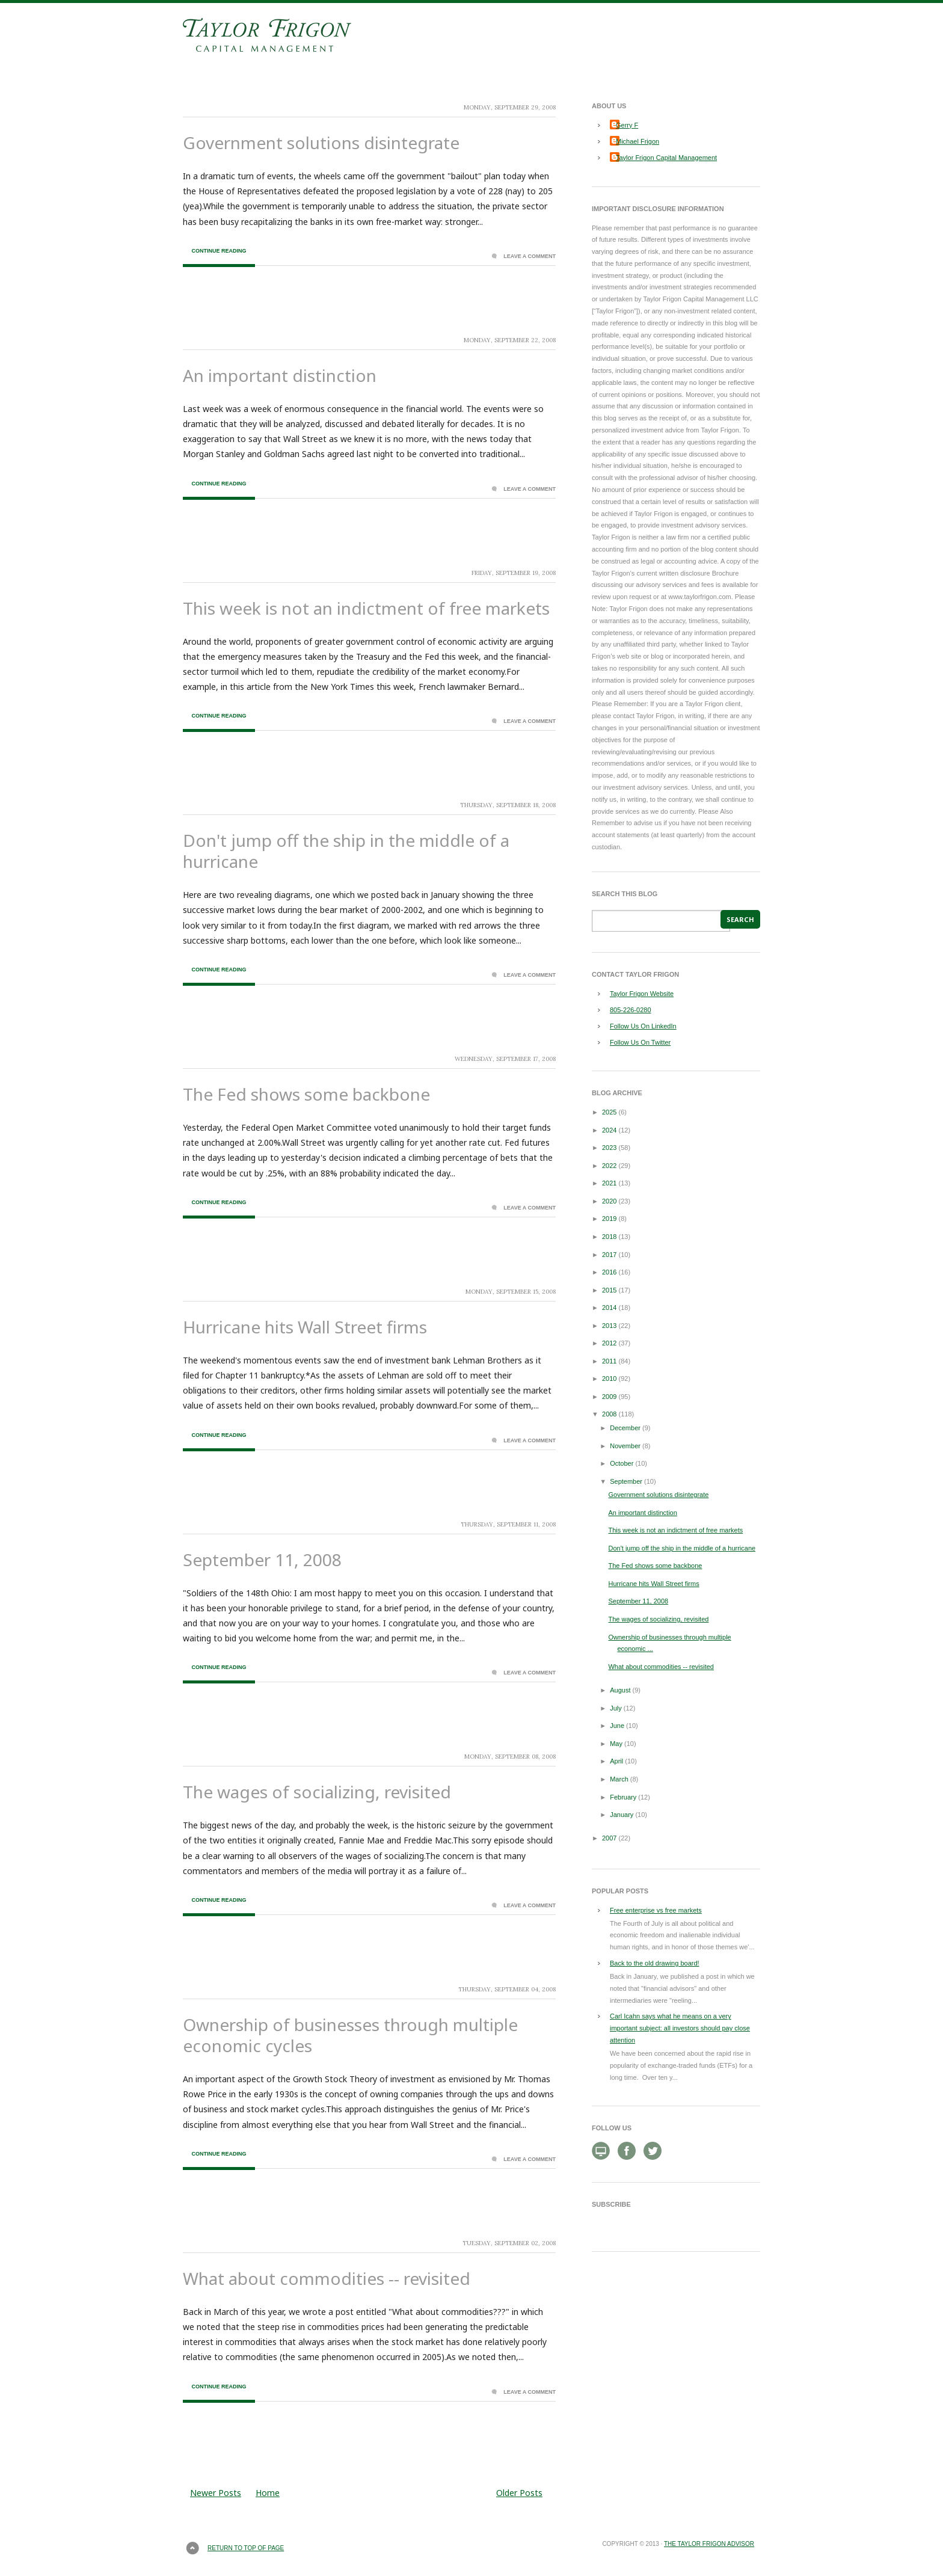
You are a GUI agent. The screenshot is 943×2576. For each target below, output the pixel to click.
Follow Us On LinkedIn (643, 1026)
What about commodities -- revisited (326, 2278)
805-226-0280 (630, 1009)
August (620, 1690)
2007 (609, 1838)
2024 (609, 1130)
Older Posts (519, 2492)
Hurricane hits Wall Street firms (305, 1326)
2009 (609, 1396)
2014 (609, 1307)
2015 (609, 1290)
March (619, 1779)
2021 (609, 1183)
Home (268, 2492)
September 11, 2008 (262, 1559)
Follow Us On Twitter (640, 1042)
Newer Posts (215, 2492)
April (616, 1761)
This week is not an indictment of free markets (366, 608)
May (616, 1743)
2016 (609, 1272)
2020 (609, 1201)
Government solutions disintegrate (321, 142)
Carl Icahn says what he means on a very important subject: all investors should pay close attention (680, 2028)
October (621, 1463)
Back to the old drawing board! (654, 1963)
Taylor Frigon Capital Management (666, 157)
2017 (609, 1254)
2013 (609, 1325)
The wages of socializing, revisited (317, 1791)
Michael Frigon (637, 141)
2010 (609, 1378)
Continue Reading (218, 251)
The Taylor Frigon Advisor (709, 2544)
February (623, 1797)
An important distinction (279, 375)
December (625, 1427)
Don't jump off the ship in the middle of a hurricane (346, 851)
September (626, 1481)
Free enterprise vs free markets (656, 1910)
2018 (609, 1236)
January (621, 1814)
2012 (609, 1343)
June (617, 1725)
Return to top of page (245, 2548)
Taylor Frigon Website (642, 993)
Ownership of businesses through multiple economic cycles (350, 2035)
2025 (609, 1112)
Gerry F (627, 125)
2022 (609, 1165)
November (625, 1445)
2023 (609, 1147)
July (616, 1708)
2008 (609, 1414)
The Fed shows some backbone (306, 1094)
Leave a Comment (529, 256)
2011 (609, 1361)
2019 (609, 1218)
